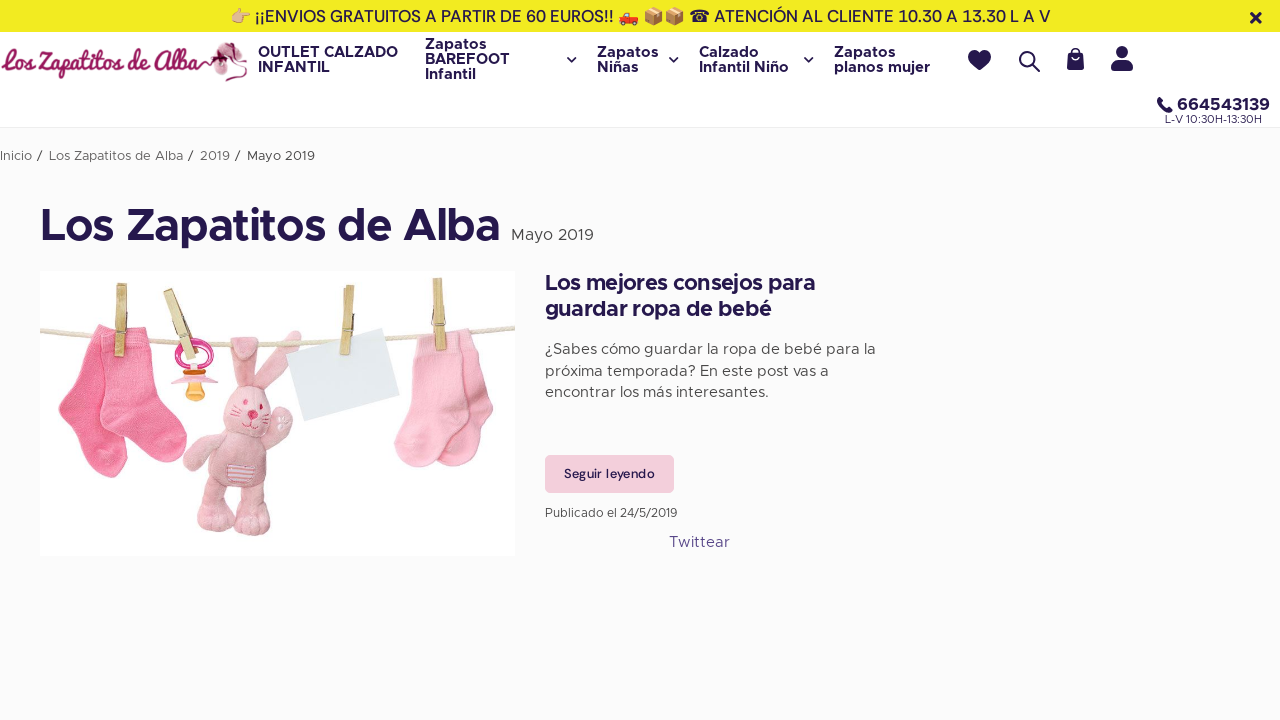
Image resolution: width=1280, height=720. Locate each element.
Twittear (699, 542)
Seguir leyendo (609, 473)
